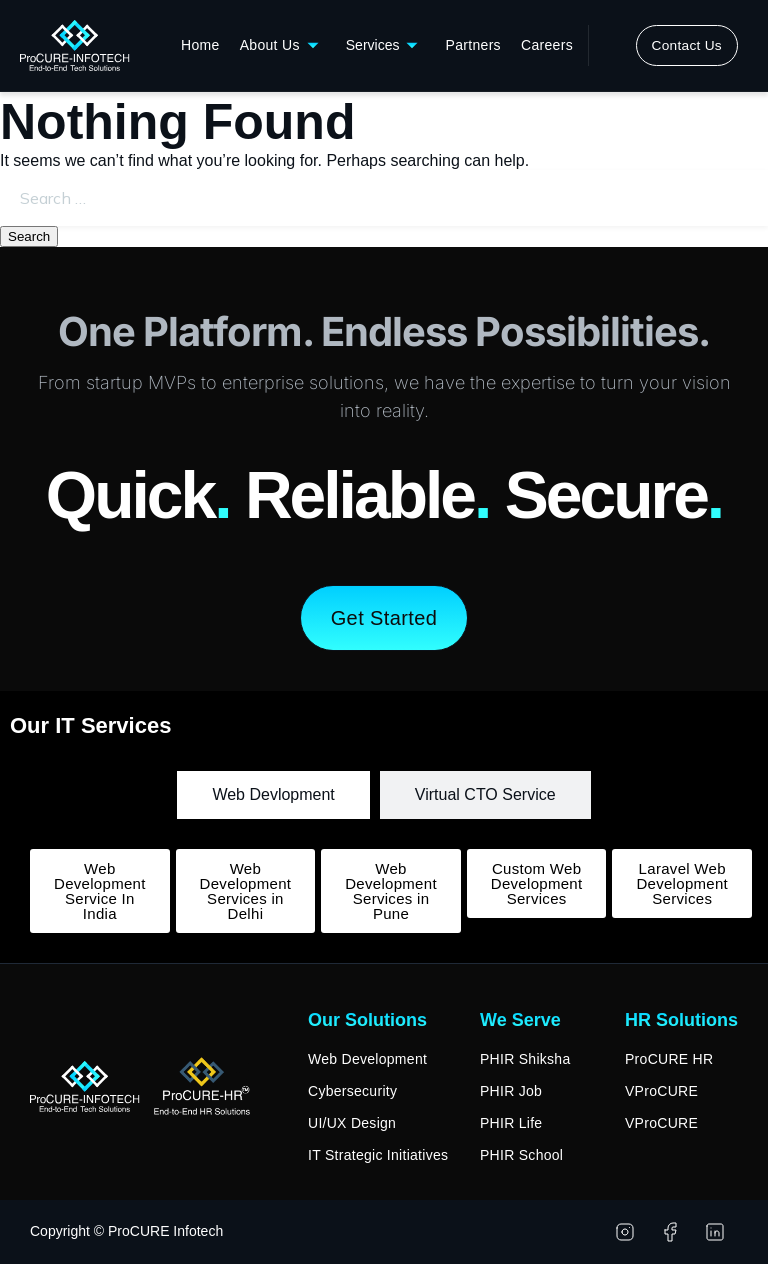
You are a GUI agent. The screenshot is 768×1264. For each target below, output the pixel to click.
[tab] (273, 795)
